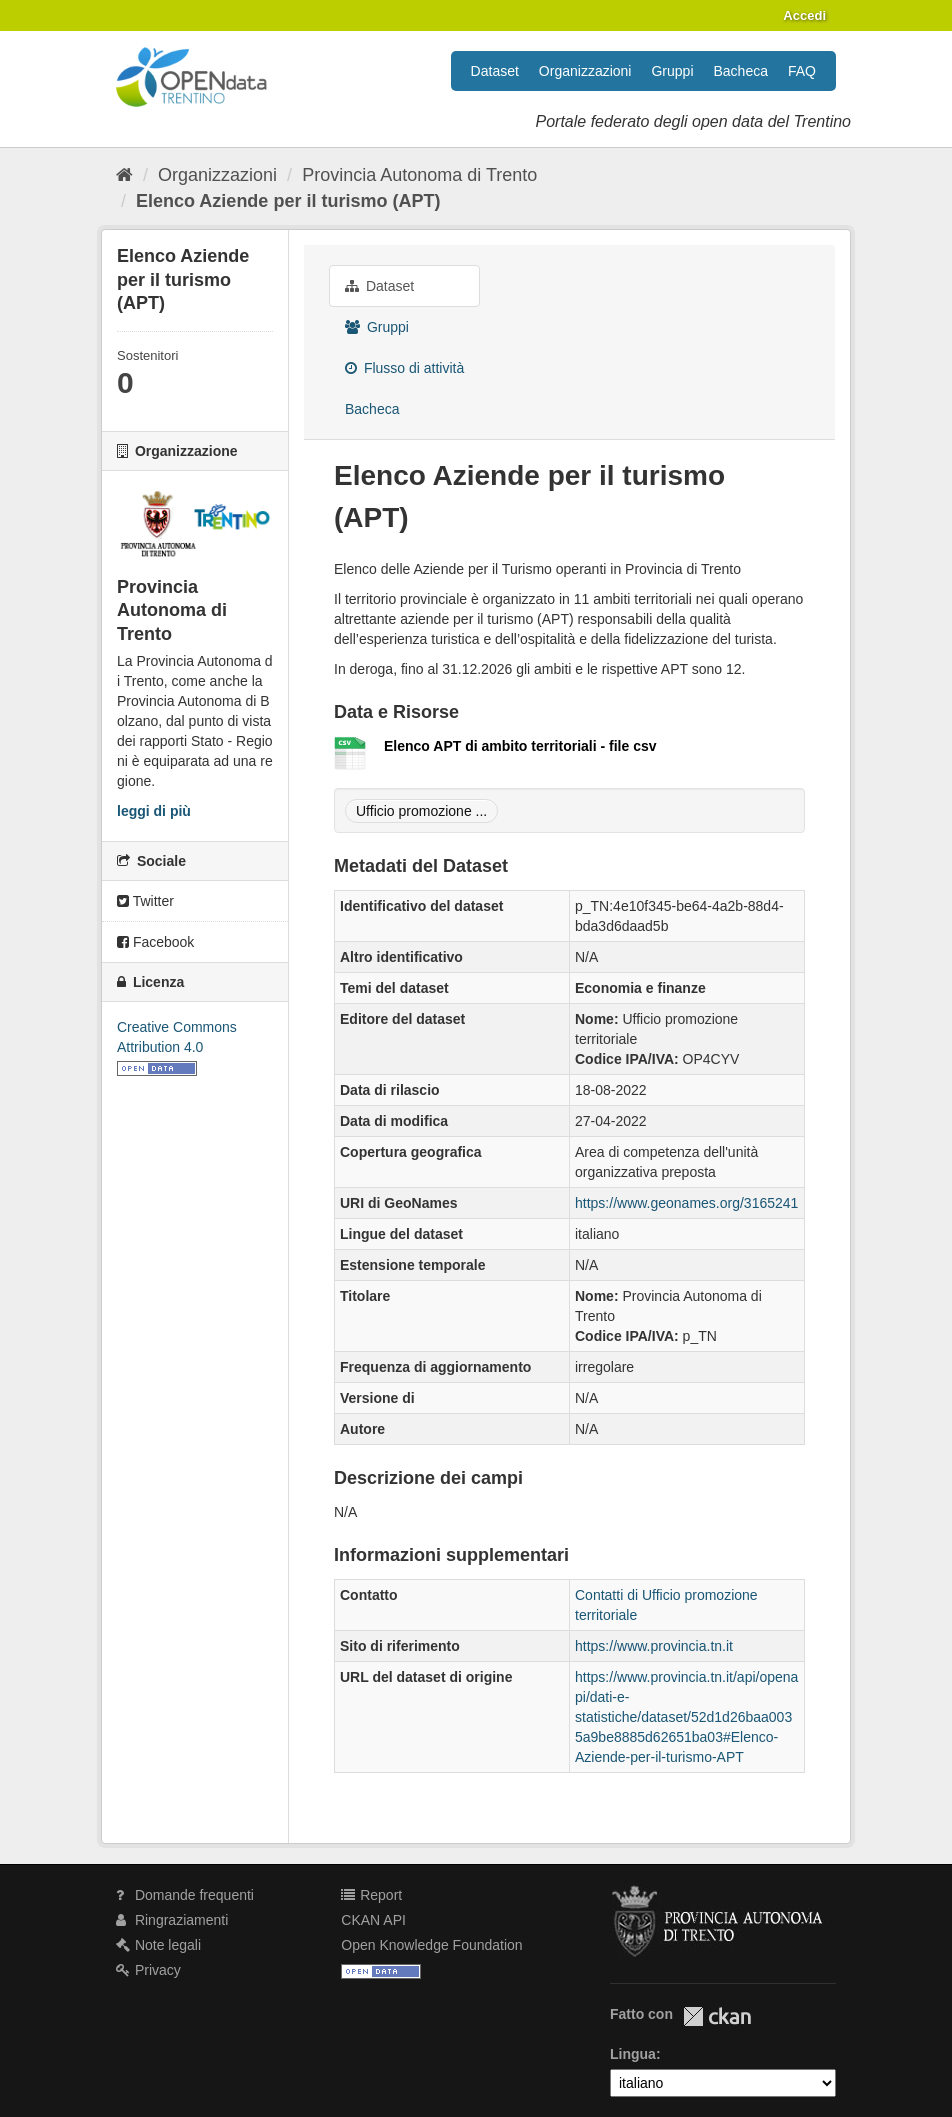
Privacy (148, 1970)
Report (371, 1895)
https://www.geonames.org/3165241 (686, 1203)
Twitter (145, 901)
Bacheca (741, 71)
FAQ (802, 71)
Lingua (633, 2054)
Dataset (495, 71)
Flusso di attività (404, 368)
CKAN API (373, 1920)
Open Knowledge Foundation (431, 1945)
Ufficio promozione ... (421, 811)
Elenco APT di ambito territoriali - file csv (520, 746)
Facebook (155, 942)
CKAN (717, 2016)
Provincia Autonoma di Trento (419, 175)
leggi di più (154, 811)
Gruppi (672, 71)
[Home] (124, 175)
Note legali (158, 1945)
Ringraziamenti (172, 1920)
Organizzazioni (585, 71)
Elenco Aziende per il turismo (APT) (288, 201)
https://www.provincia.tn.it (654, 1646)
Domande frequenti (185, 1895)
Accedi (804, 15)
